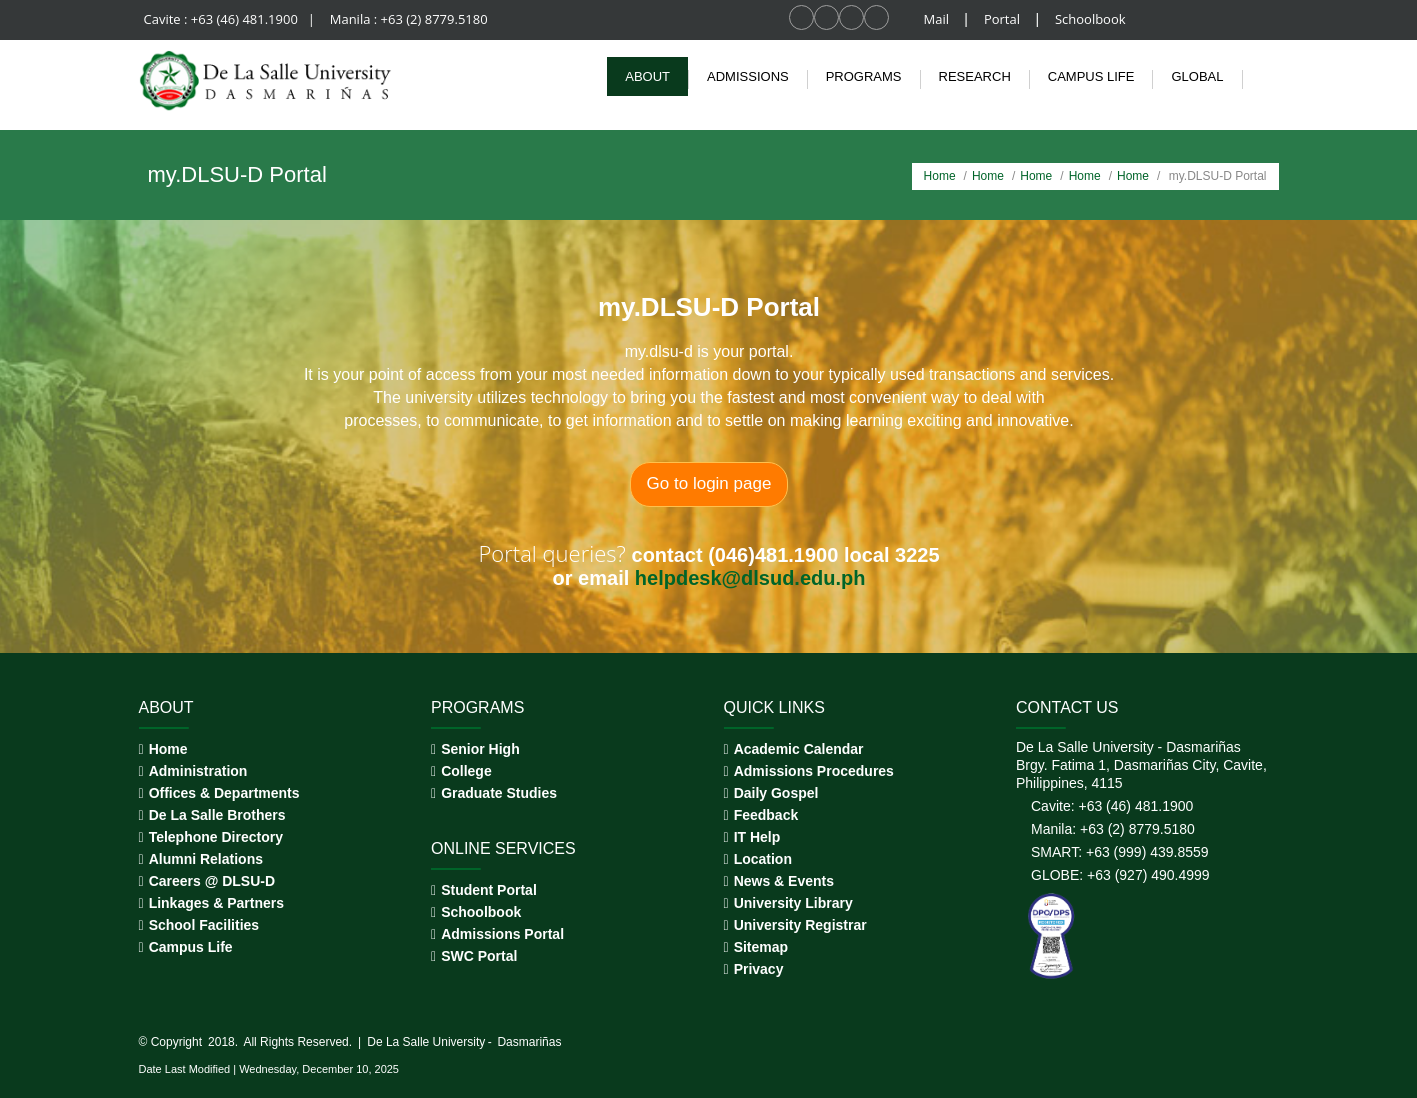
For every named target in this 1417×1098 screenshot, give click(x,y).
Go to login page (708, 483)
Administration (198, 771)
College (466, 771)
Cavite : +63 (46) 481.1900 (223, 19)
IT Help (757, 837)
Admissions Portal (502, 934)
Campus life (1091, 76)
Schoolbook (1090, 19)
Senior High (480, 749)
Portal (1003, 19)
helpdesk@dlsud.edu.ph (749, 578)
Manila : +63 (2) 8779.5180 (409, 19)
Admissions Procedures (814, 771)
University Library (793, 903)
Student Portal (489, 890)
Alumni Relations (206, 859)
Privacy (759, 969)
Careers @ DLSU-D (212, 881)
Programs (864, 76)
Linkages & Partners (216, 903)
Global (1197, 76)
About (647, 76)
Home (940, 176)
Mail (938, 19)
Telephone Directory (216, 837)
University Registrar (800, 925)
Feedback (766, 815)
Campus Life (191, 947)
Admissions (748, 76)
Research (975, 76)
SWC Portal (479, 956)
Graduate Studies (499, 793)
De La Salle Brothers (217, 815)
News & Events (784, 881)
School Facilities (204, 925)
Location (763, 859)
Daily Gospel (776, 793)
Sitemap (761, 947)
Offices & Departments (224, 793)
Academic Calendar (799, 749)
